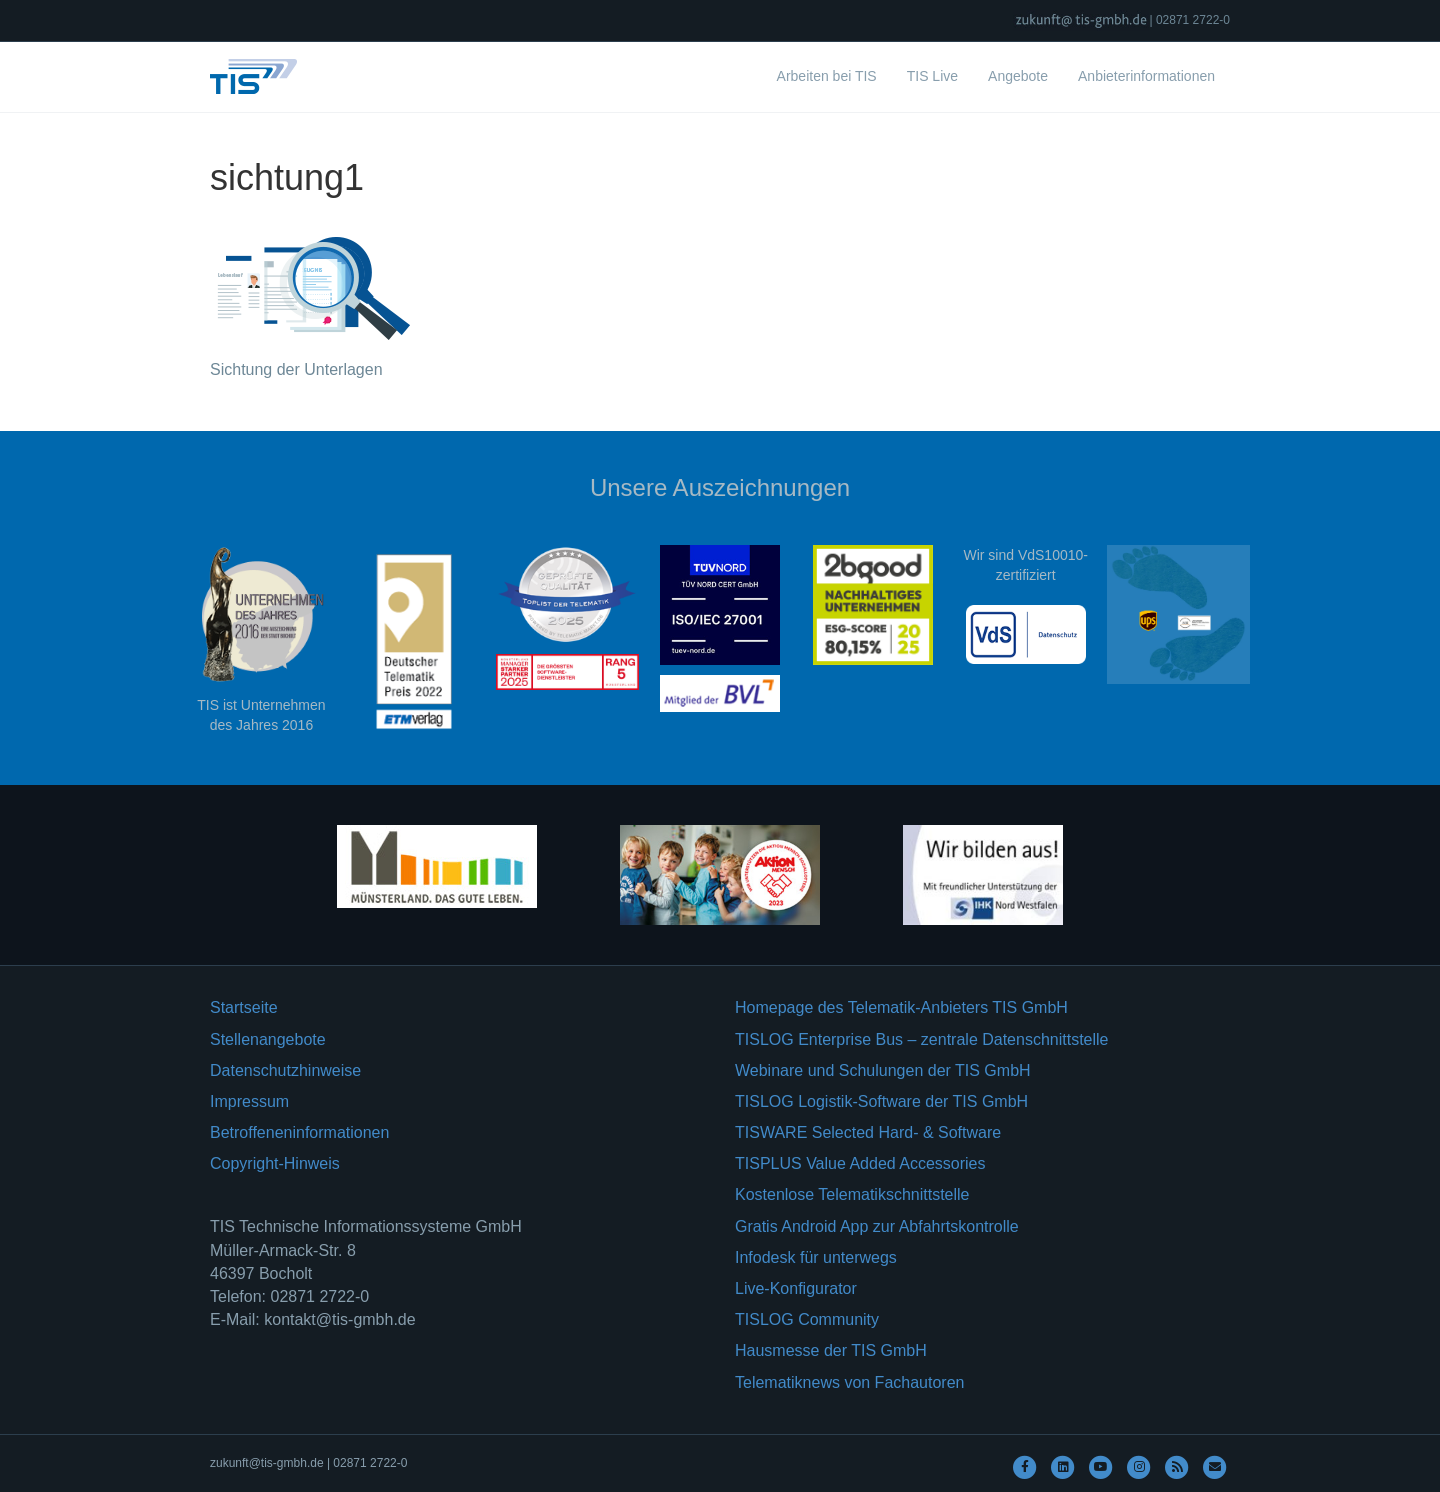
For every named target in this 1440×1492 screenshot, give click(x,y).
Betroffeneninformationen (299, 1132)
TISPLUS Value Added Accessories (860, 1163)
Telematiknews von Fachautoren (849, 1382)
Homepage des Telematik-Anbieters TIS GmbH (901, 1007)
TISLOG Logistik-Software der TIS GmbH (881, 1101)
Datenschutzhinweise (285, 1070)
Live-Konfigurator (796, 1288)
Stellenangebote (268, 1039)
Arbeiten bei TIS (827, 76)
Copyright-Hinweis (275, 1163)
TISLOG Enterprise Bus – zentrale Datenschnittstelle (922, 1039)
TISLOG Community (807, 1319)
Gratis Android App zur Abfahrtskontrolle (877, 1226)
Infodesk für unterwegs (816, 1257)
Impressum (249, 1101)
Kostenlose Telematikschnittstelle (852, 1194)
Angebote (1018, 76)
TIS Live (932, 76)
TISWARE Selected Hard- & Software (868, 1132)
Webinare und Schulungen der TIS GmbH (883, 1070)
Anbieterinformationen (1146, 76)
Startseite (244, 1007)
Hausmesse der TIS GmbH (831, 1350)
